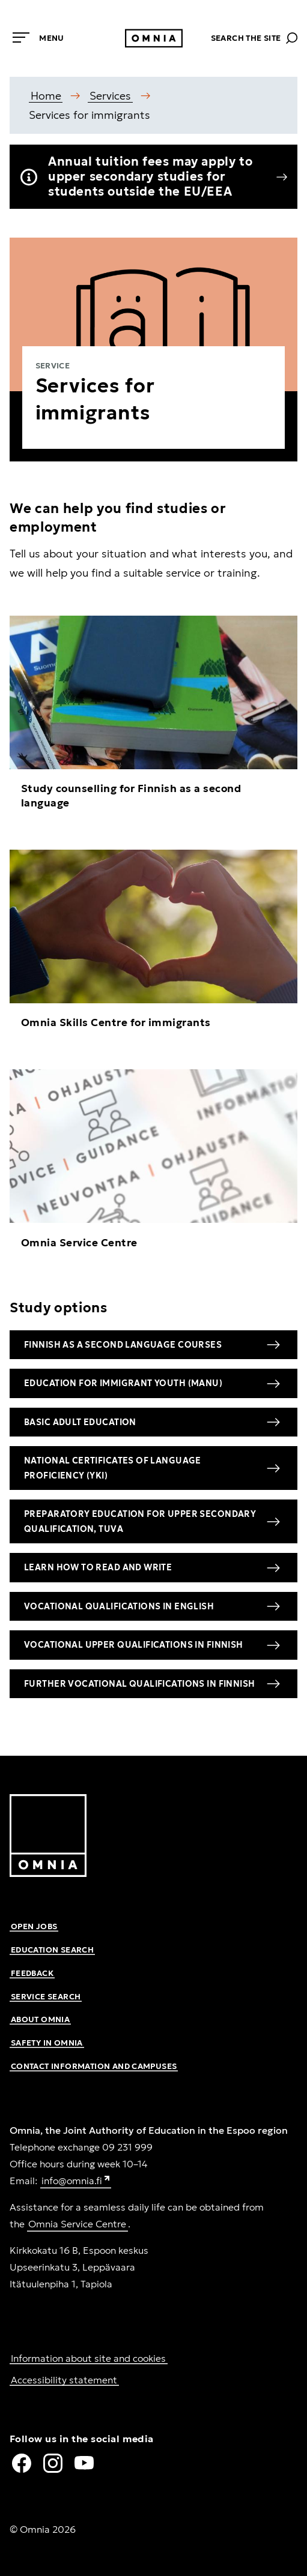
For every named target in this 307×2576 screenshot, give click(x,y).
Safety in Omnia (47, 2043)
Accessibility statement (64, 2380)
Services (110, 96)
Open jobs (34, 1926)
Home (46, 96)
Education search (52, 1950)
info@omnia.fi (76, 2181)
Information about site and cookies (88, 2358)
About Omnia (40, 2019)
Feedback (32, 1973)
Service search (46, 1997)
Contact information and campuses (94, 2066)
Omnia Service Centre (77, 2224)
